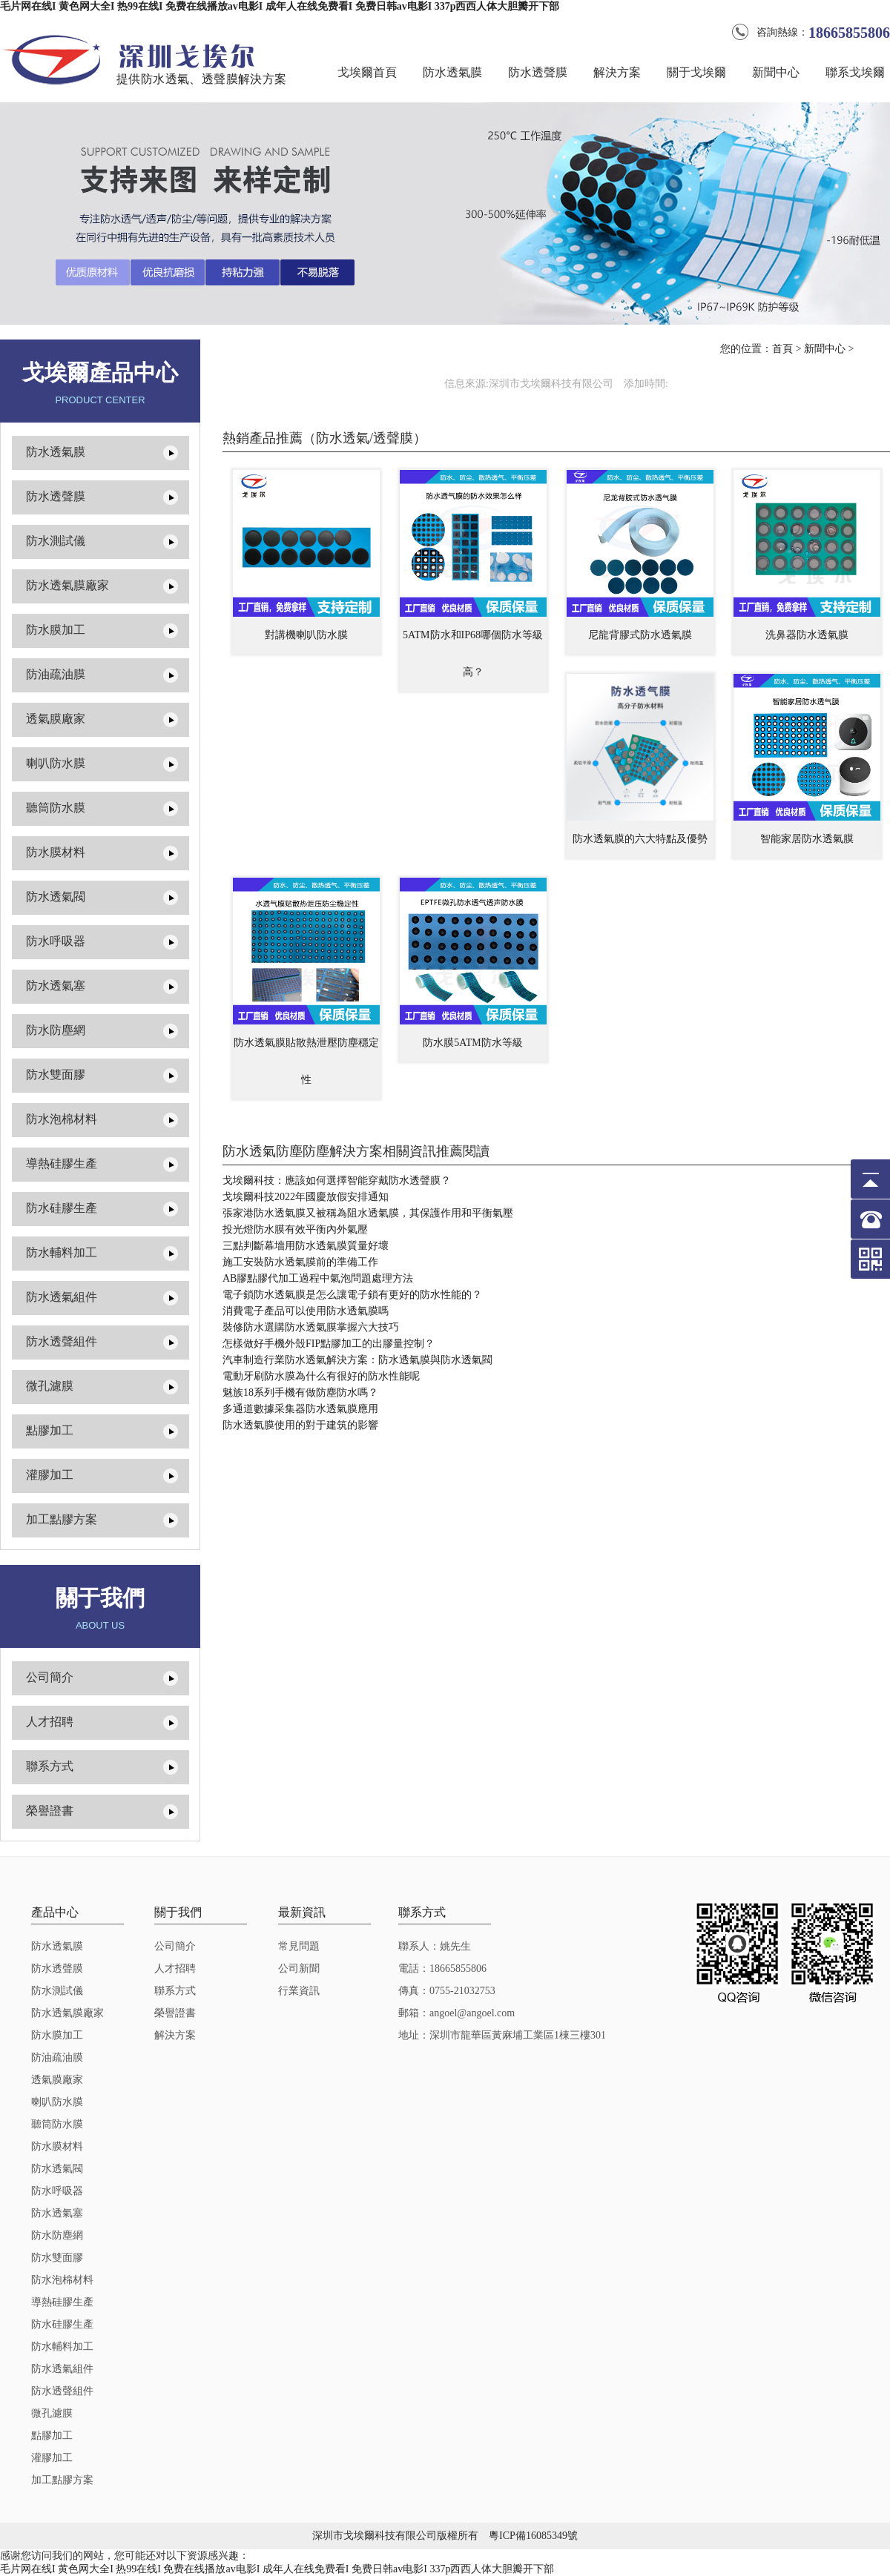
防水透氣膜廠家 (67, 585)
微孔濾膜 (49, 1386)
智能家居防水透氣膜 (807, 838)
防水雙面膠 (55, 1074)
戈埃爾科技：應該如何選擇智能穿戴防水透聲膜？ (336, 1180)
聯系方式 (49, 1766)
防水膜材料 (55, 852)
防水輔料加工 (61, 1252)
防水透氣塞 (55, 985)
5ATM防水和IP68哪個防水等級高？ (473, 653)
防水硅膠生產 (61, 1208)
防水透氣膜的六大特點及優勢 (640, 838)
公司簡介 (49, 1677)
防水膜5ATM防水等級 (473, 1042)
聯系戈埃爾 (855, 72)
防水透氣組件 (61, 1297)
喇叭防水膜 (55, 763)
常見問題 (299, 1946)
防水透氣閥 (55, 896)
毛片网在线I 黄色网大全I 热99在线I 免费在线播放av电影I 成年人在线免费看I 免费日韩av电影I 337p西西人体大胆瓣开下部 (279, 6)
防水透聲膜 (537, 72)
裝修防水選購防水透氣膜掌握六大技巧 (310, 1327)
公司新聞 (299, 1968)
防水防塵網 (55, 1030)
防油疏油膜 (55, 674)
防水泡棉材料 (61, 1119)
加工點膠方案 (61, 1519)
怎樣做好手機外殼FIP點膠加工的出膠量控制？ (328, 1343)
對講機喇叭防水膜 (306, 634)
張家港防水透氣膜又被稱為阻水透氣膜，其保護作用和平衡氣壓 (367, 1213)
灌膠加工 (49, 1475)
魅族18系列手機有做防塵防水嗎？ (300, 1392)
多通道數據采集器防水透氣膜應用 (300, 1408)
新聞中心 (776, 72)
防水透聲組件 (61, 1341)
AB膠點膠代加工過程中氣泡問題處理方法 (317, 1278)
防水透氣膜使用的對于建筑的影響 (300, 1425)
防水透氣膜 (452, 72)
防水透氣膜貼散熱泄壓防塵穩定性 (306, 1061)
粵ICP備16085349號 (533, 2535)
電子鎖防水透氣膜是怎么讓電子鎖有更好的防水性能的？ (352, 1294)
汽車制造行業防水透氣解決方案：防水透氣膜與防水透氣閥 (357, 1359)
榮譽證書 (49, 1810)
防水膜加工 (55, 629)
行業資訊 (299, 1990)
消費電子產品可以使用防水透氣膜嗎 (305, 1311)
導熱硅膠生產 (61, 1163)
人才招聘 (49, 1721)
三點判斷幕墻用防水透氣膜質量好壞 (305, 1245)
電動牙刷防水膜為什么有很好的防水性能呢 (321, 1376)
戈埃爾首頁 (367, 72)
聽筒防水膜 (55, 807)
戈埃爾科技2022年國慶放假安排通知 (305, 1196)
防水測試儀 (55, 540)
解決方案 (617, 72)
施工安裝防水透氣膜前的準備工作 (300, 1262)
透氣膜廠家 (55, 718)
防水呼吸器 (55, 941)
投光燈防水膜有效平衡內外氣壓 (295, 1229)
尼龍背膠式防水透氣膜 (640, 634)
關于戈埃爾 (696, 72)
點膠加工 (49, 1430)
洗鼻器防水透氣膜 (806, 634)
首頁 (782, 348)
